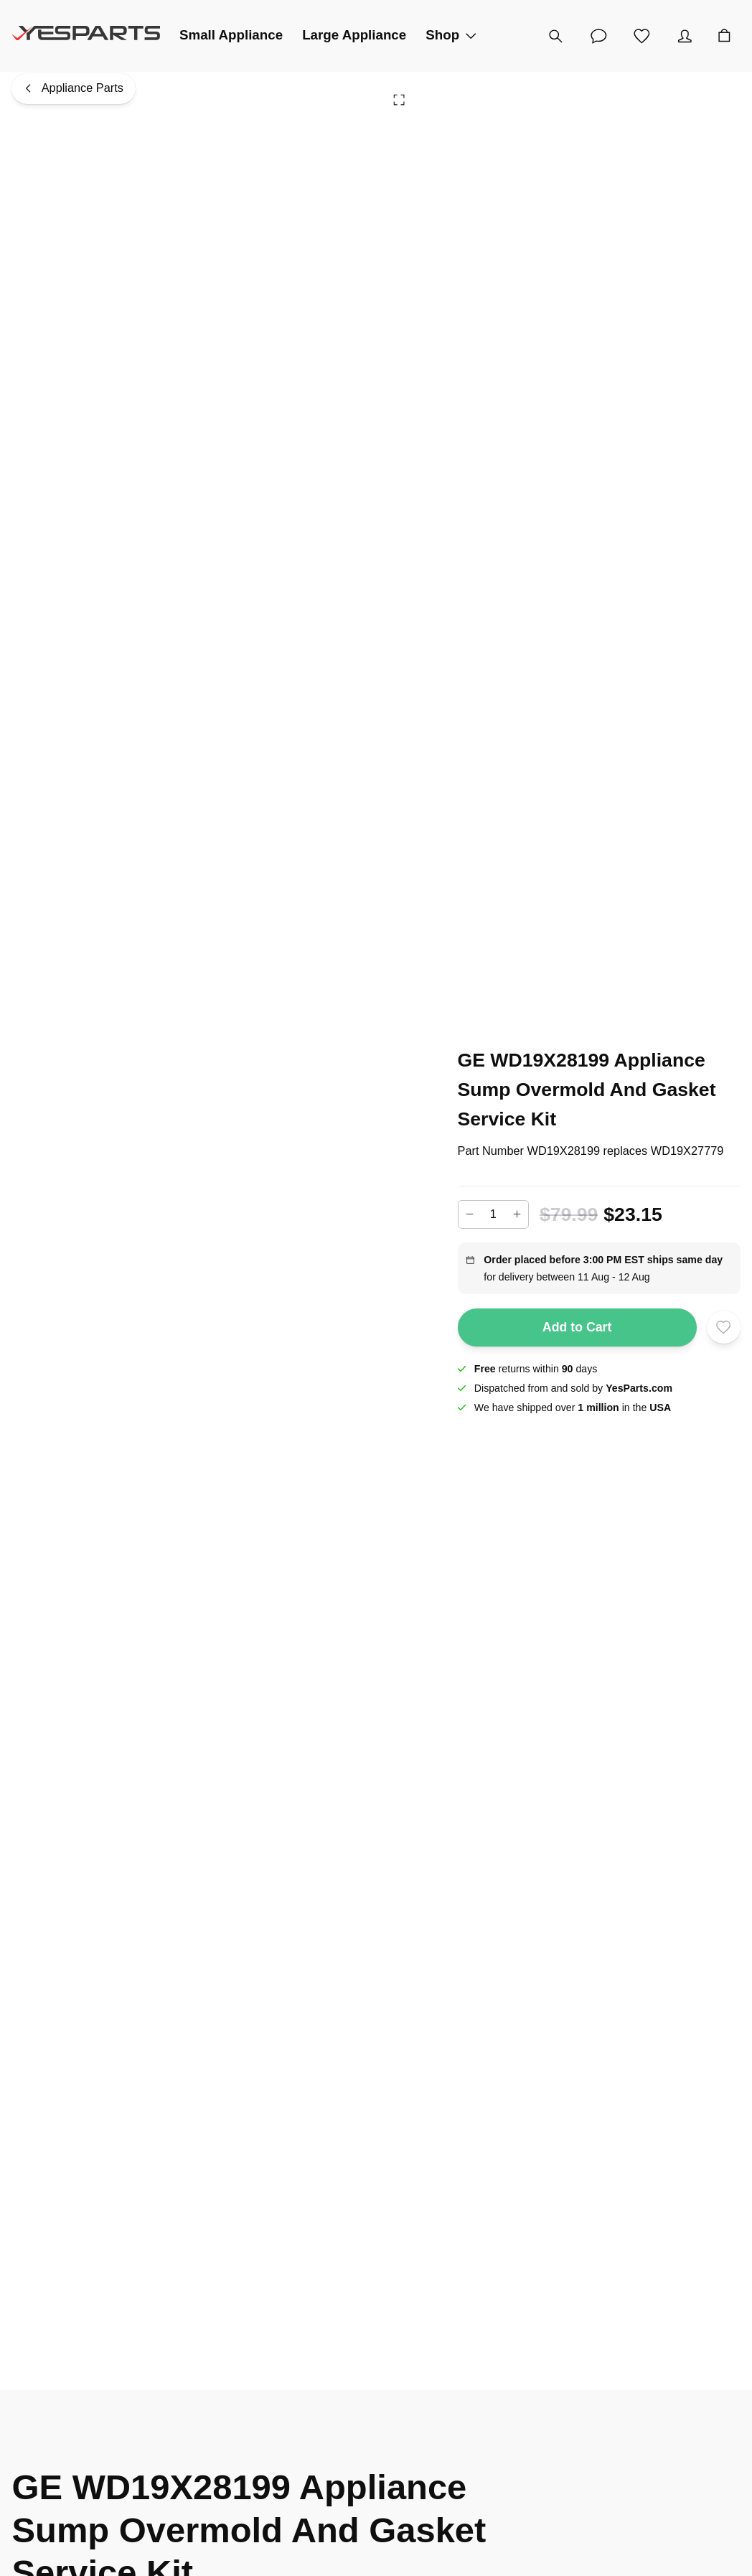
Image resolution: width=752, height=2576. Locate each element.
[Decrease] (470, 1214)
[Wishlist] (641, 36)
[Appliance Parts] (73, 88)
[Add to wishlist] (723, 1327)
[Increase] (516, 1214)
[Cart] (724, 36)
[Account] (684, 36)
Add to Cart (577, 1327)
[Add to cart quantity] (494, 1214)
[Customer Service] (598, 36)
